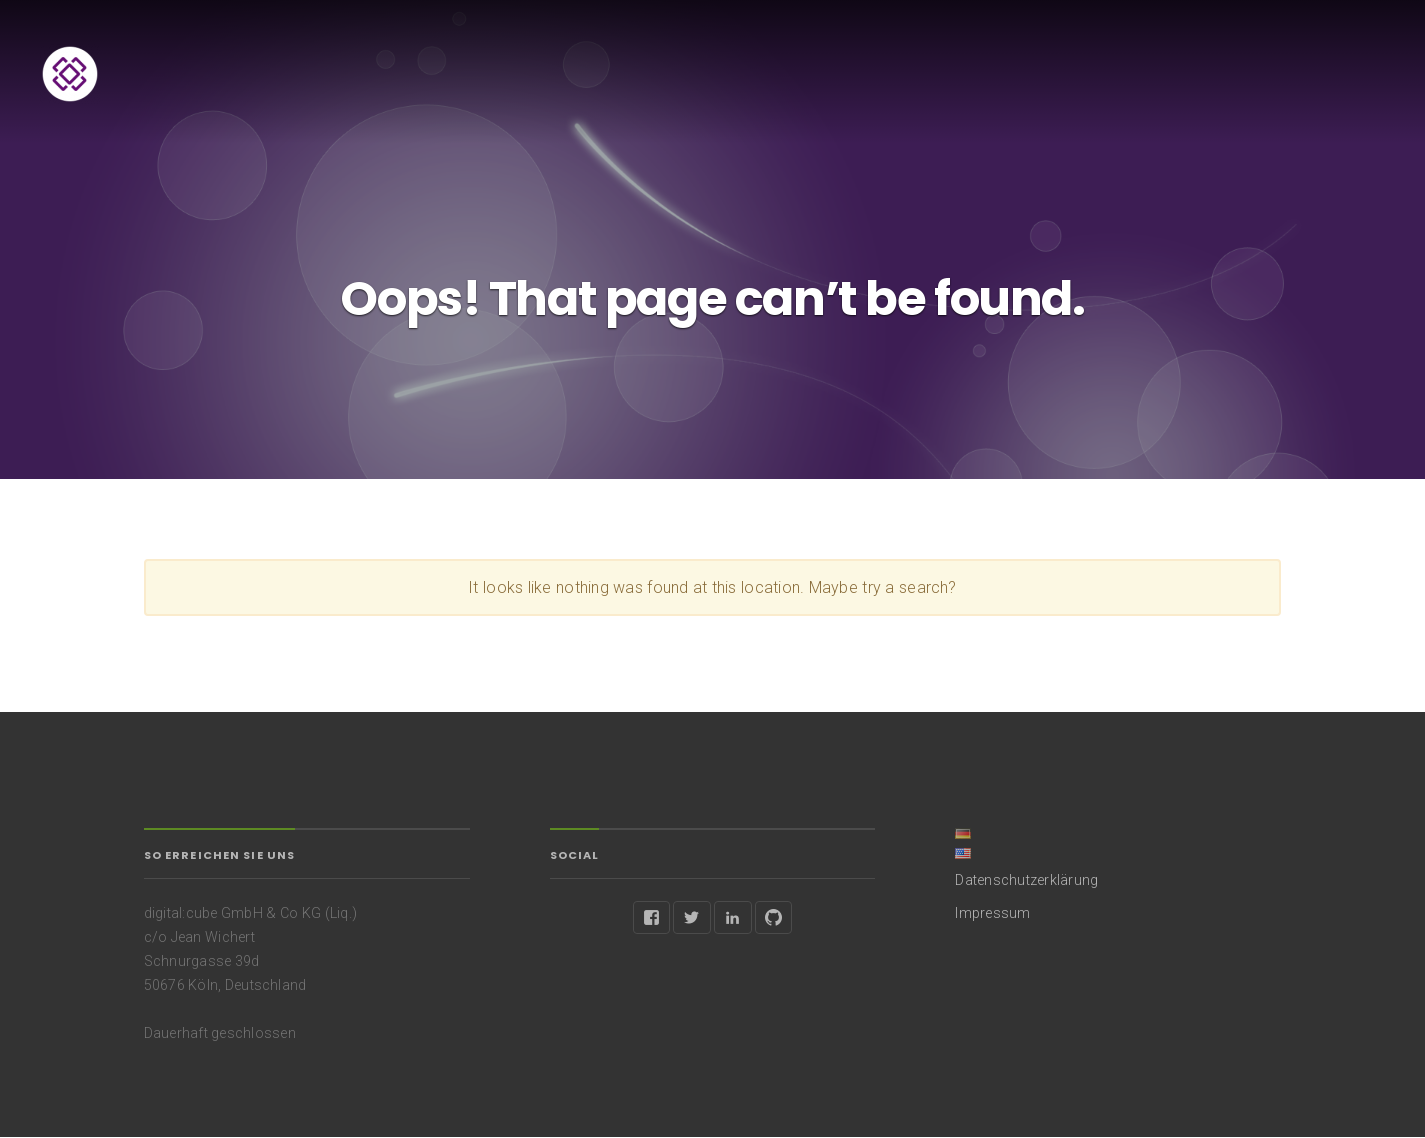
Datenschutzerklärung (1026, 880)
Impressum (992, 913)
